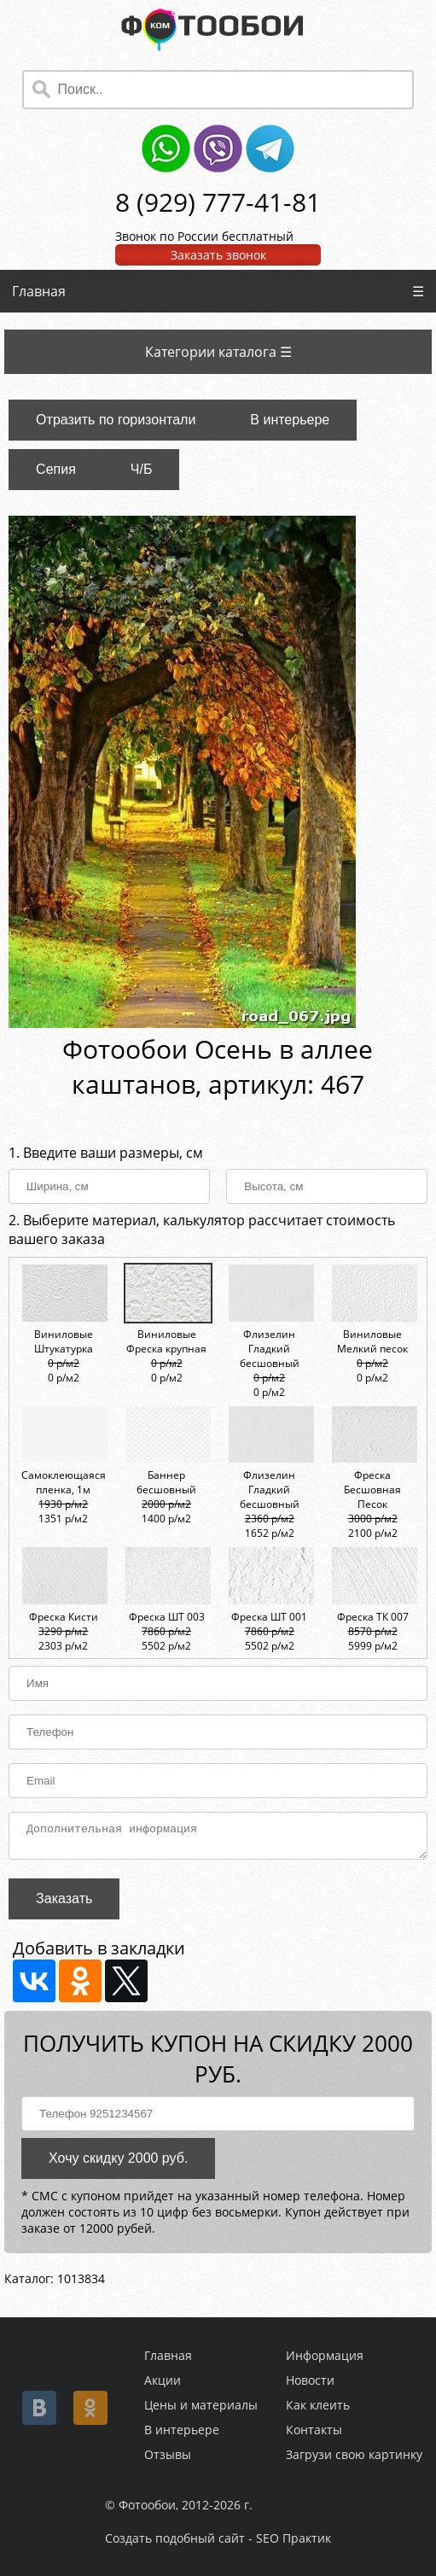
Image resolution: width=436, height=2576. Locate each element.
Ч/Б (142, 469)
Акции (162, 2380)
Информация (324, 2355)
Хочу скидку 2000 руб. (118, 2163)
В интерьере (289, 419)
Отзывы (167, 2454)
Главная (39, 291)
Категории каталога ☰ (218, 351)
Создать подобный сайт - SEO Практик (218, 2538)
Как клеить (318, 2405)
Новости (310, 2380)
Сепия (56, 469)
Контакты (314, 2429)
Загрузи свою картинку (354, 2454)
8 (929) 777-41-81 (218, 201)
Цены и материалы (201, 2405)
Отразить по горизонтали (115, 419)
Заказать (64, 1903)
